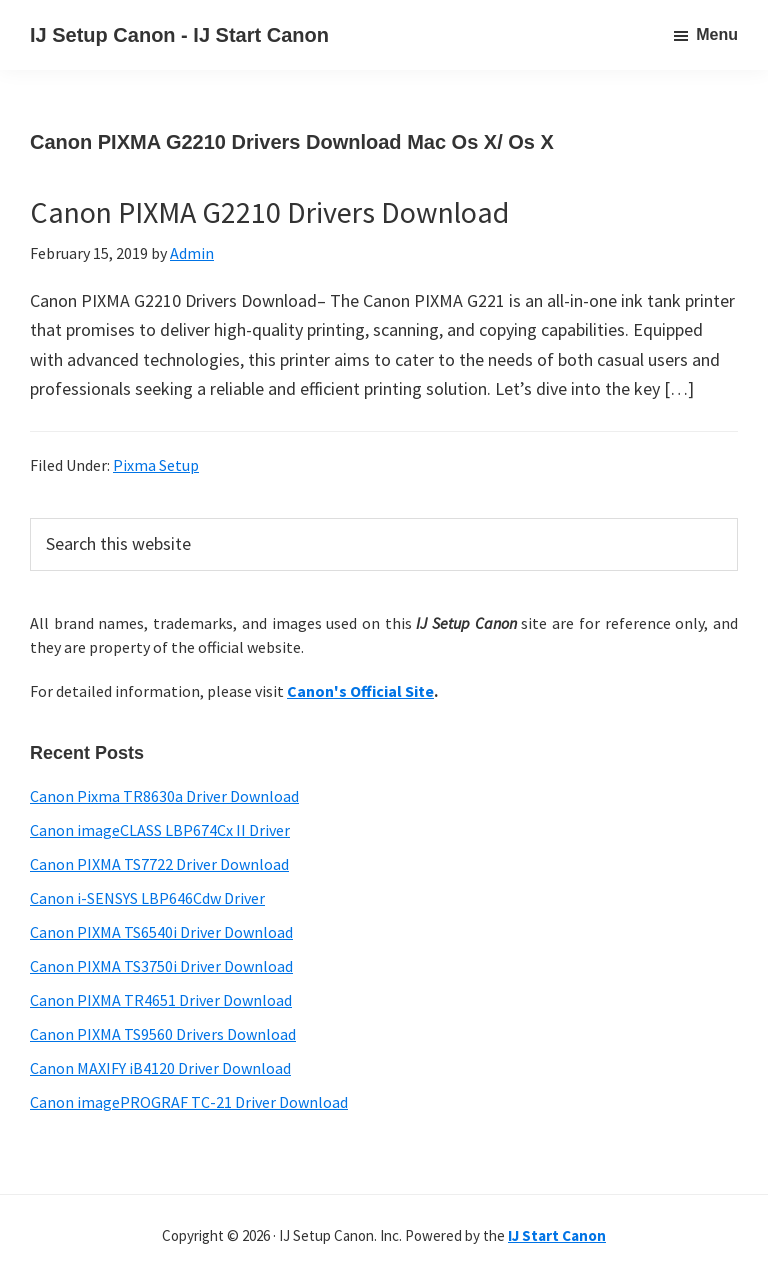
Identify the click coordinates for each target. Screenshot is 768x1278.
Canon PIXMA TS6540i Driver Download (161, 932)
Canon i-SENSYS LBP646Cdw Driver (147, 898)
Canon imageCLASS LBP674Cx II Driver (160, 830)
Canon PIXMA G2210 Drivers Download (269, 212)
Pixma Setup (156, 465)
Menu (717, 34)
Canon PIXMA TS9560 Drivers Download (163, 1034)
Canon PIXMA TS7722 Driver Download (159, 864)
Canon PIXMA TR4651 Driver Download (161, 1000)
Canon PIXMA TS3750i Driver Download (161, 966)
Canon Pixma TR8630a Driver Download (164, 796)
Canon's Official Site (360, 691)
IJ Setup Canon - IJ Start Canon (179, 35)
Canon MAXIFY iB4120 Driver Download (160, 1068)
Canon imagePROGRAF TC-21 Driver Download (189, 1102)
